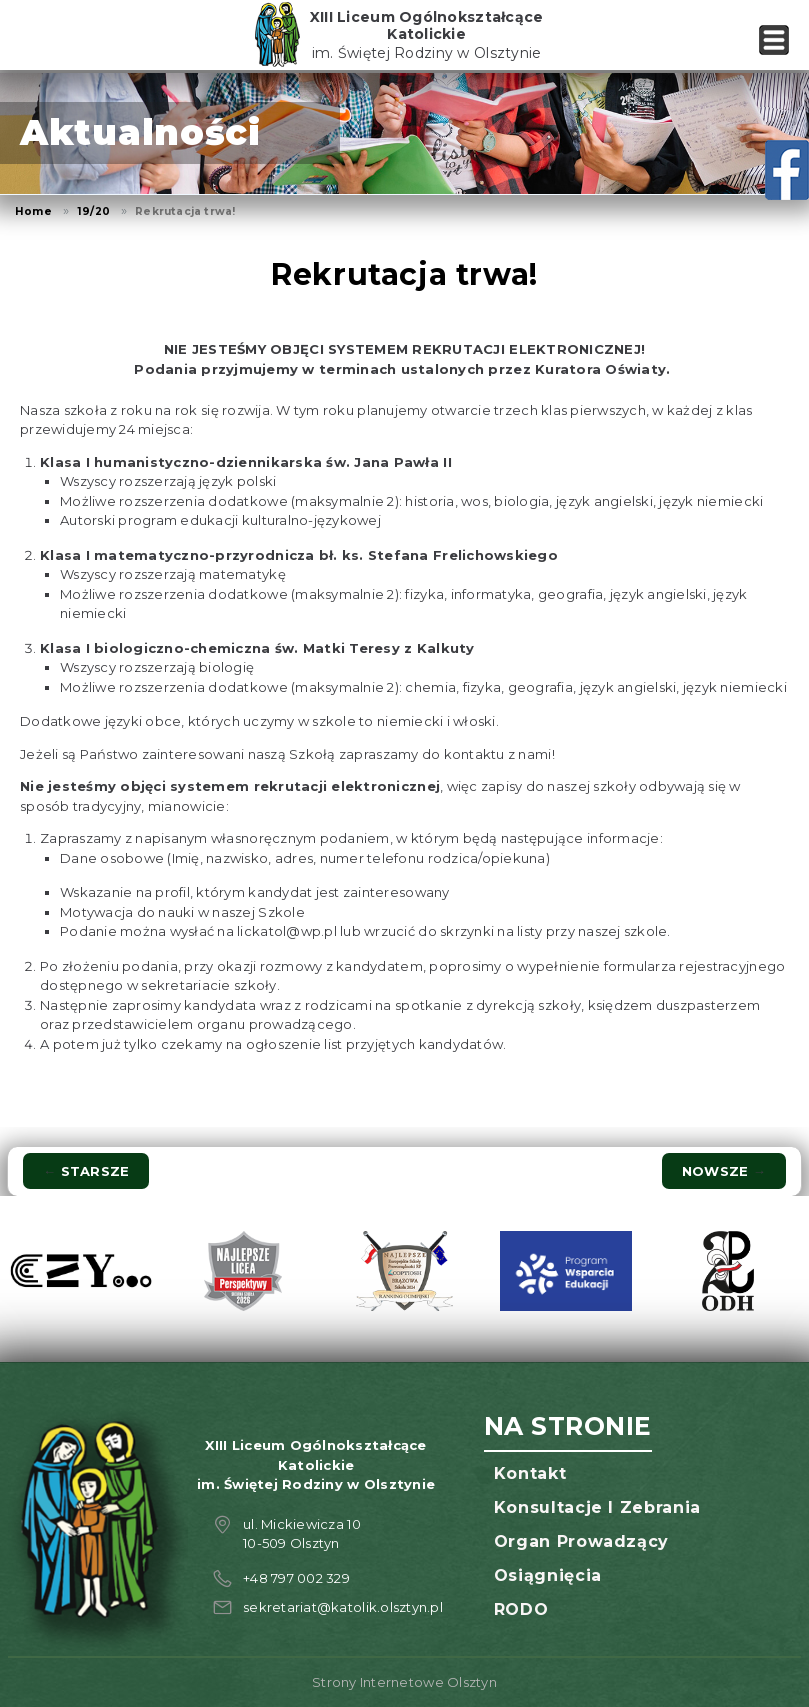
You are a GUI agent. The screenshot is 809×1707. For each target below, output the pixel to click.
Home (33, 211)
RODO (521, 1609)
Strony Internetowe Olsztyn (404, 1682)
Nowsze (724, 1171)
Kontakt (530, 1473)
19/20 (93, 211)
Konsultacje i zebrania (597, 1507)
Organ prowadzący (581, 1541)
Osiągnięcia (548, 1575)
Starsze (86, 1171)
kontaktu (474, 754)
